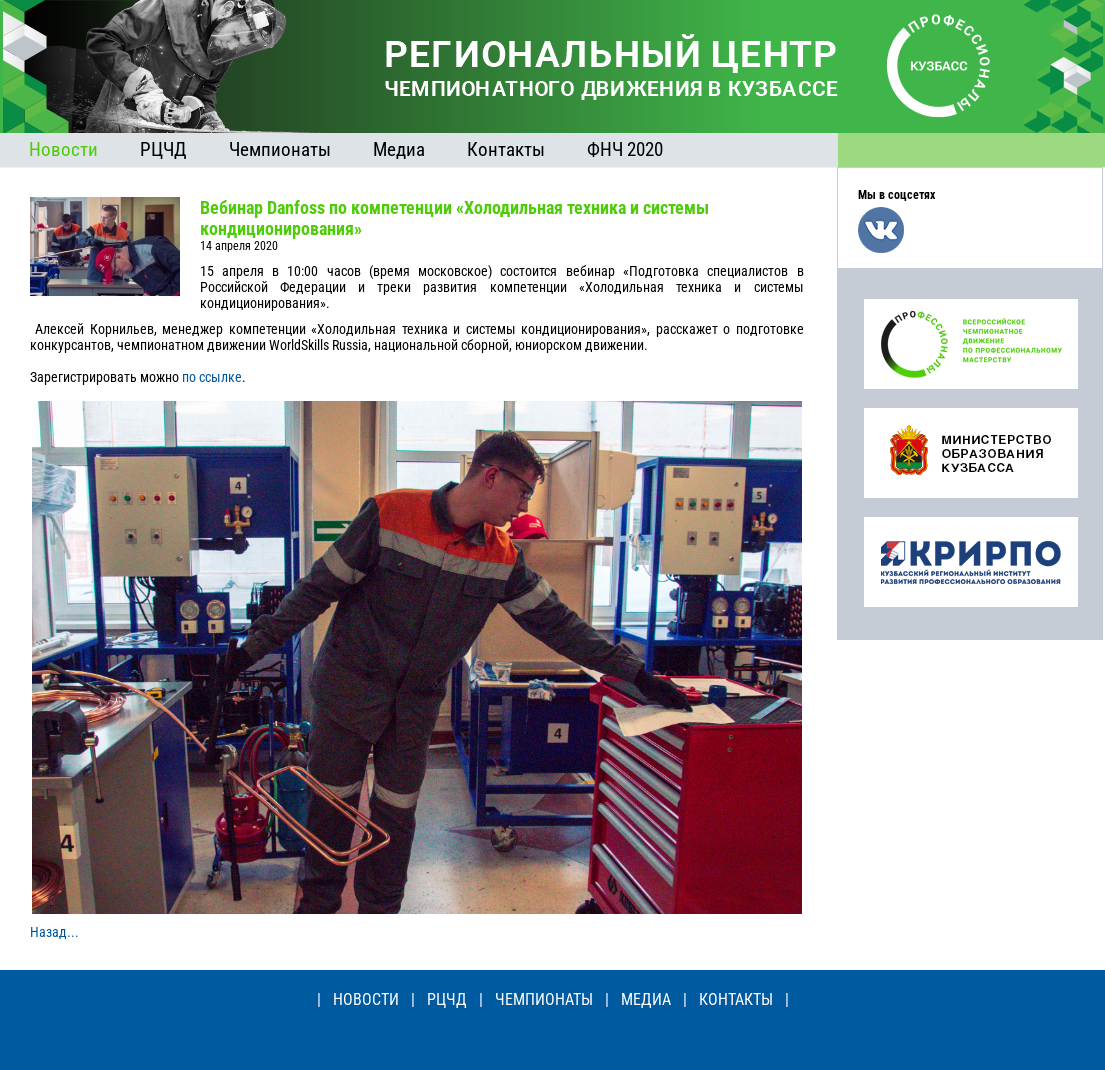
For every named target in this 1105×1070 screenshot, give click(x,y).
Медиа (399, 149)
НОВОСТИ (366, 999)
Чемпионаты (280, 149)
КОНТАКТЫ (736, 999)
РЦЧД (163, 149)
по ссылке (212, 377)
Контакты (506, 149)
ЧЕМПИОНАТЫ (544, 999)
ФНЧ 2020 (625, 149)
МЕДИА (646, 999)
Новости (63, 149)
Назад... (54, 932)
